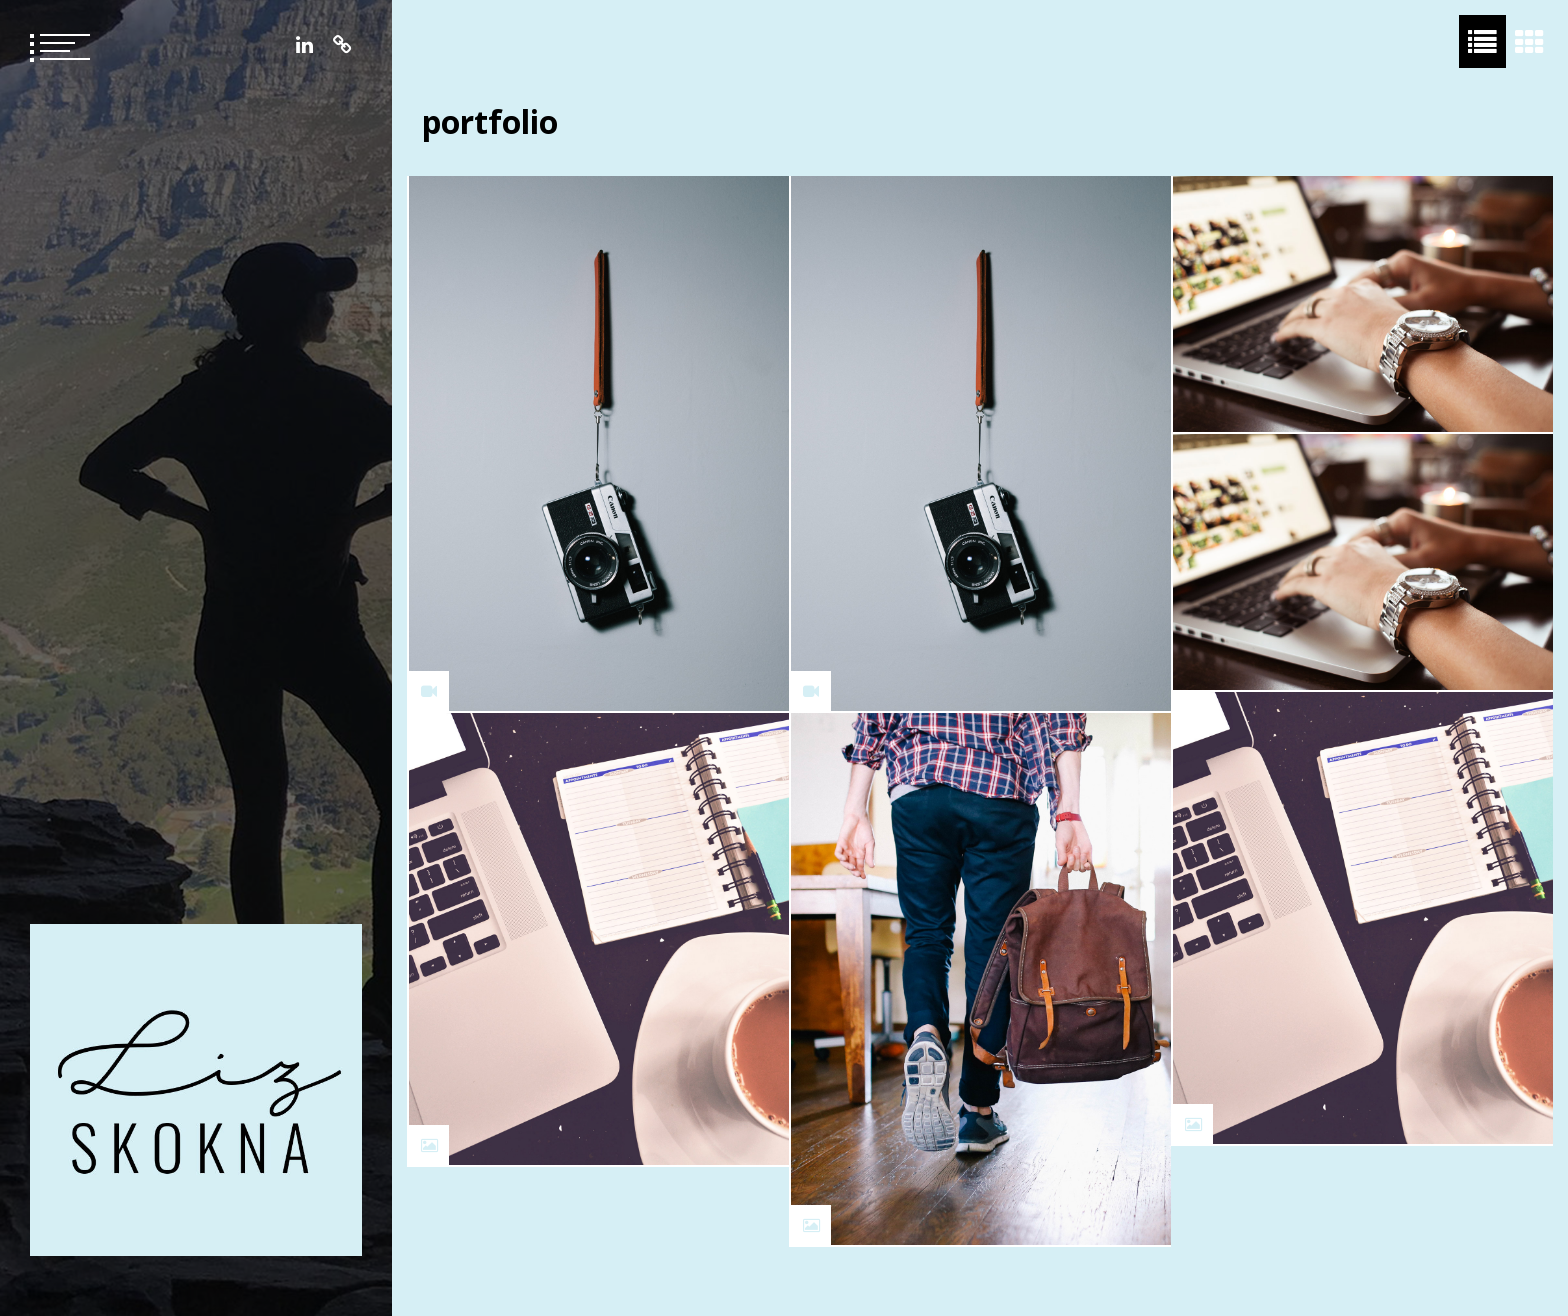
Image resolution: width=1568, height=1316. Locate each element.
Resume (342, 45)
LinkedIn (304, 45)
